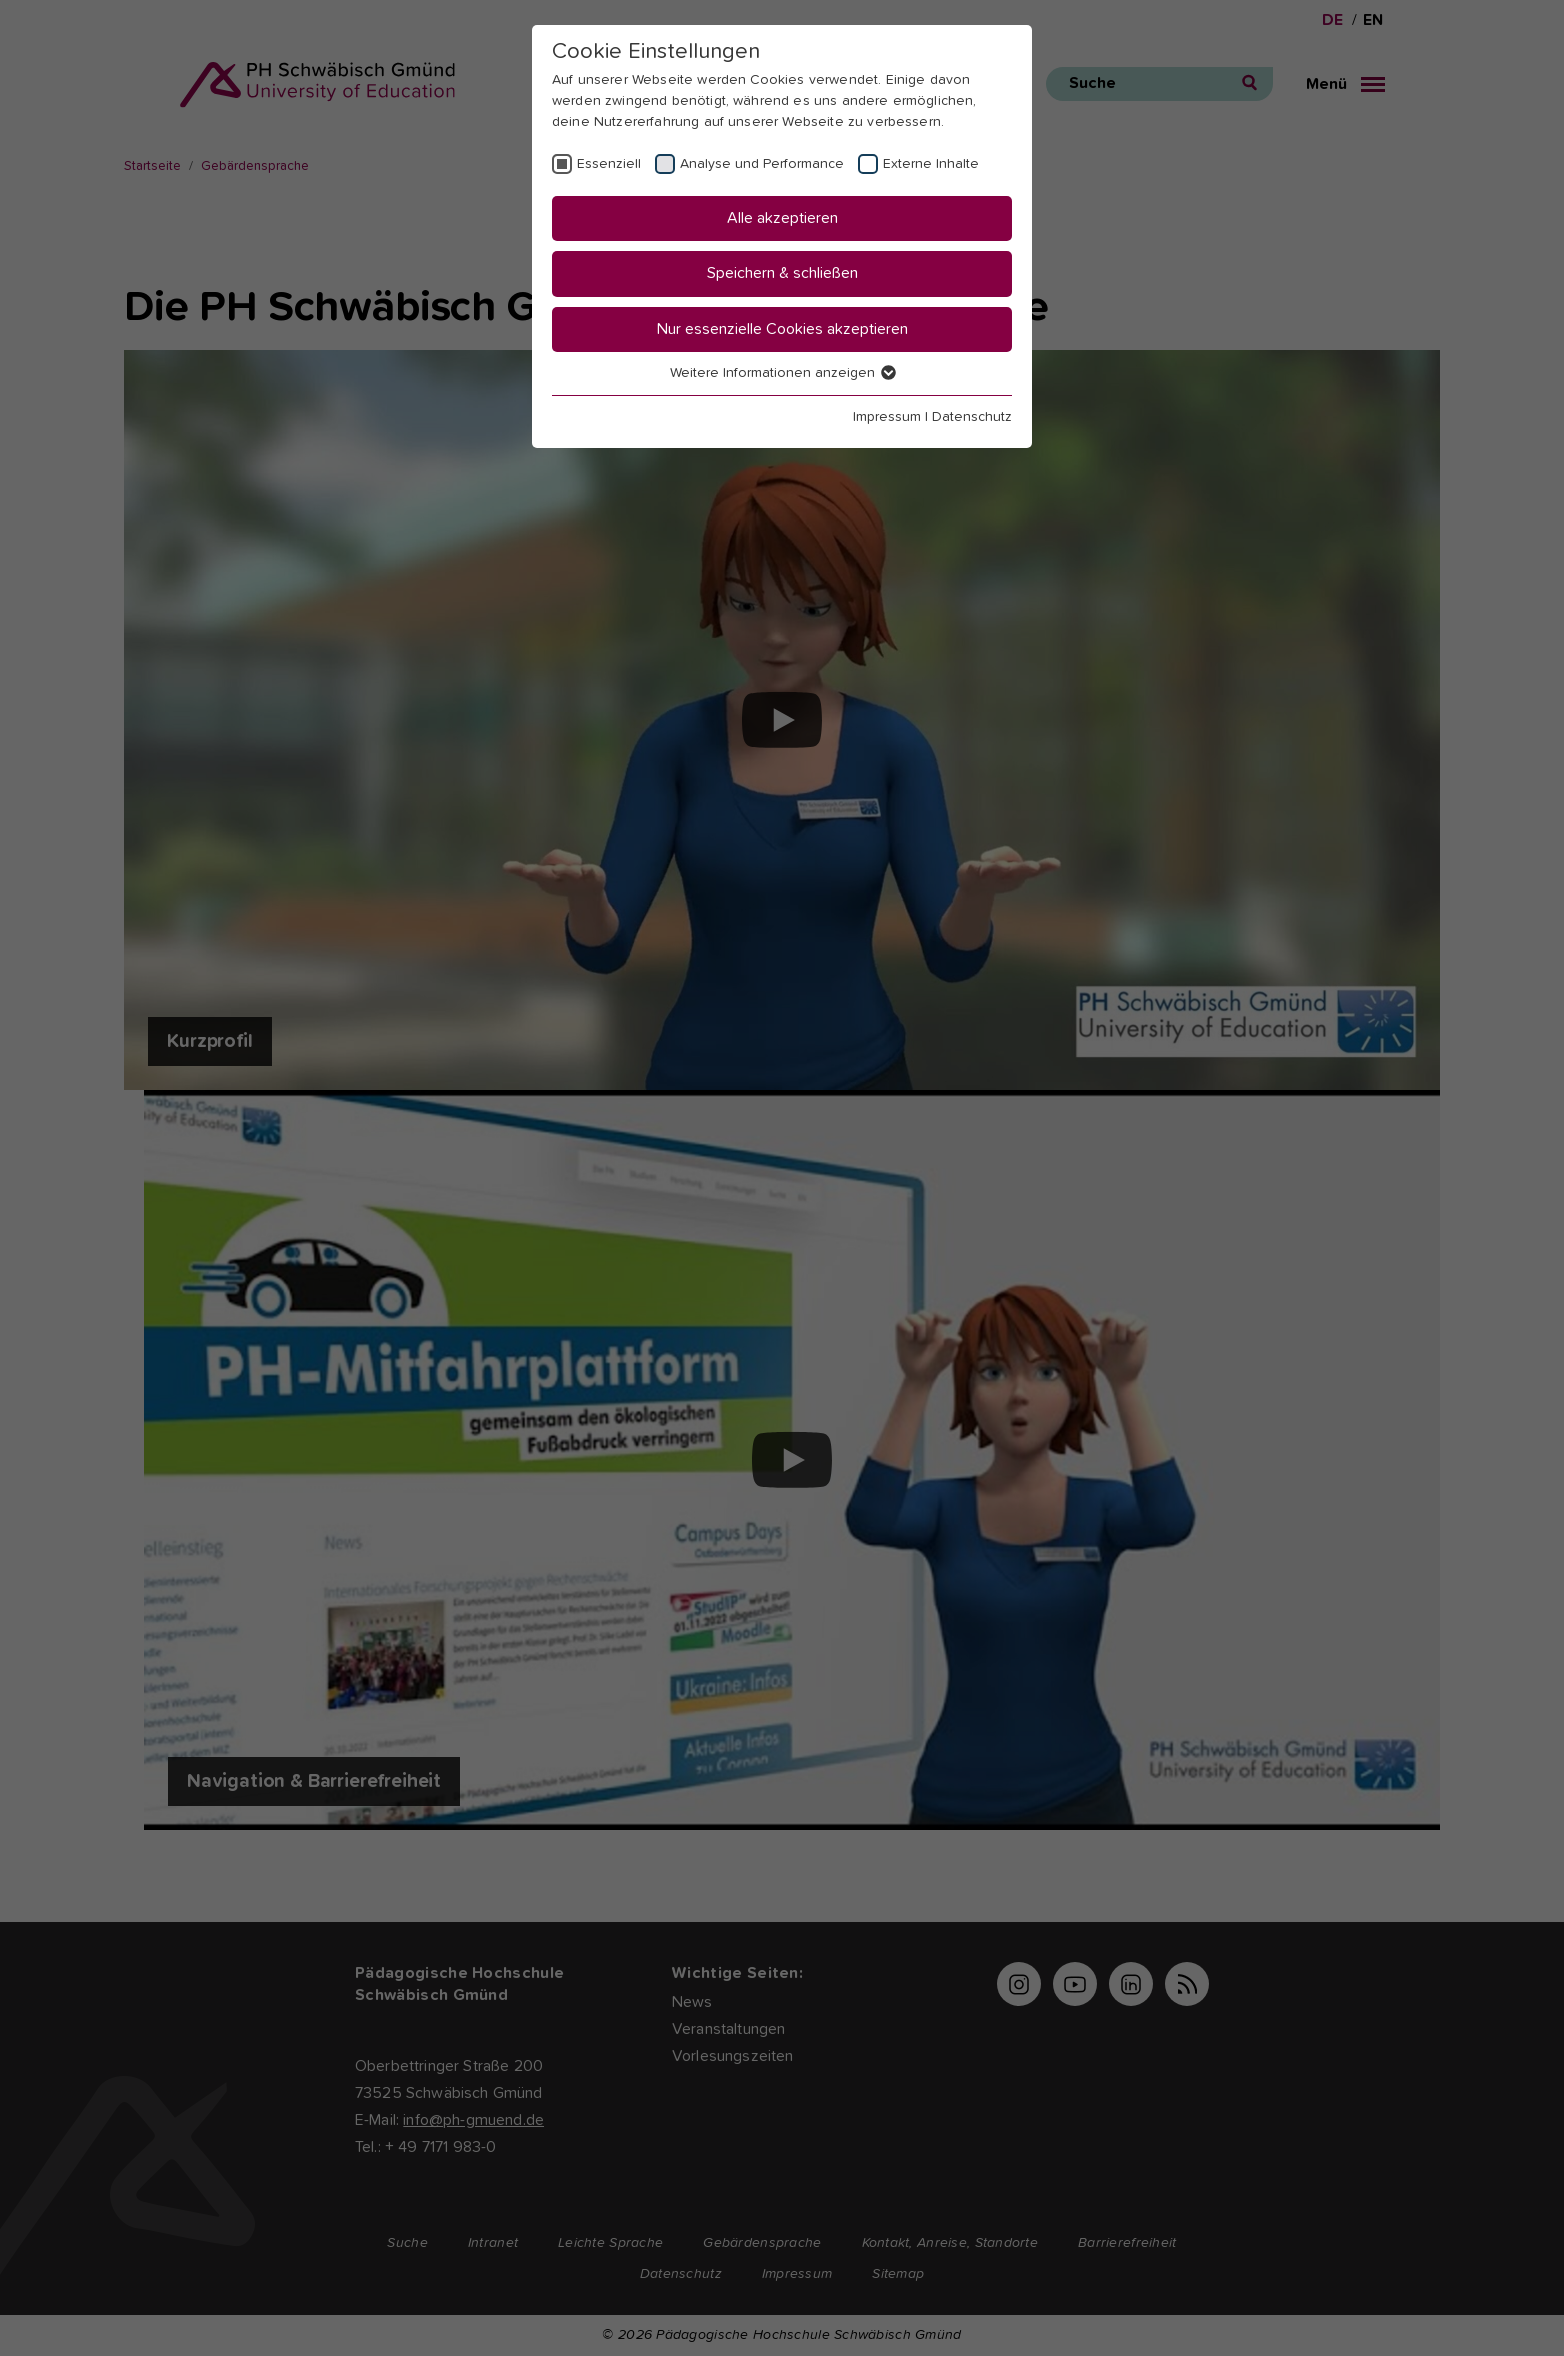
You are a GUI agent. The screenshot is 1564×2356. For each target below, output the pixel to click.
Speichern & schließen (782, 273)
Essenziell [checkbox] (609, 164)
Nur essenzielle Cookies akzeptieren (782, 329)
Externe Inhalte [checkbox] (931, 164)
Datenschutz (972, 417)
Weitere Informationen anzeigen (782, 373)
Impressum (887, 417)
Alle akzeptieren (782, 218)
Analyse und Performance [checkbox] (762, 164)
